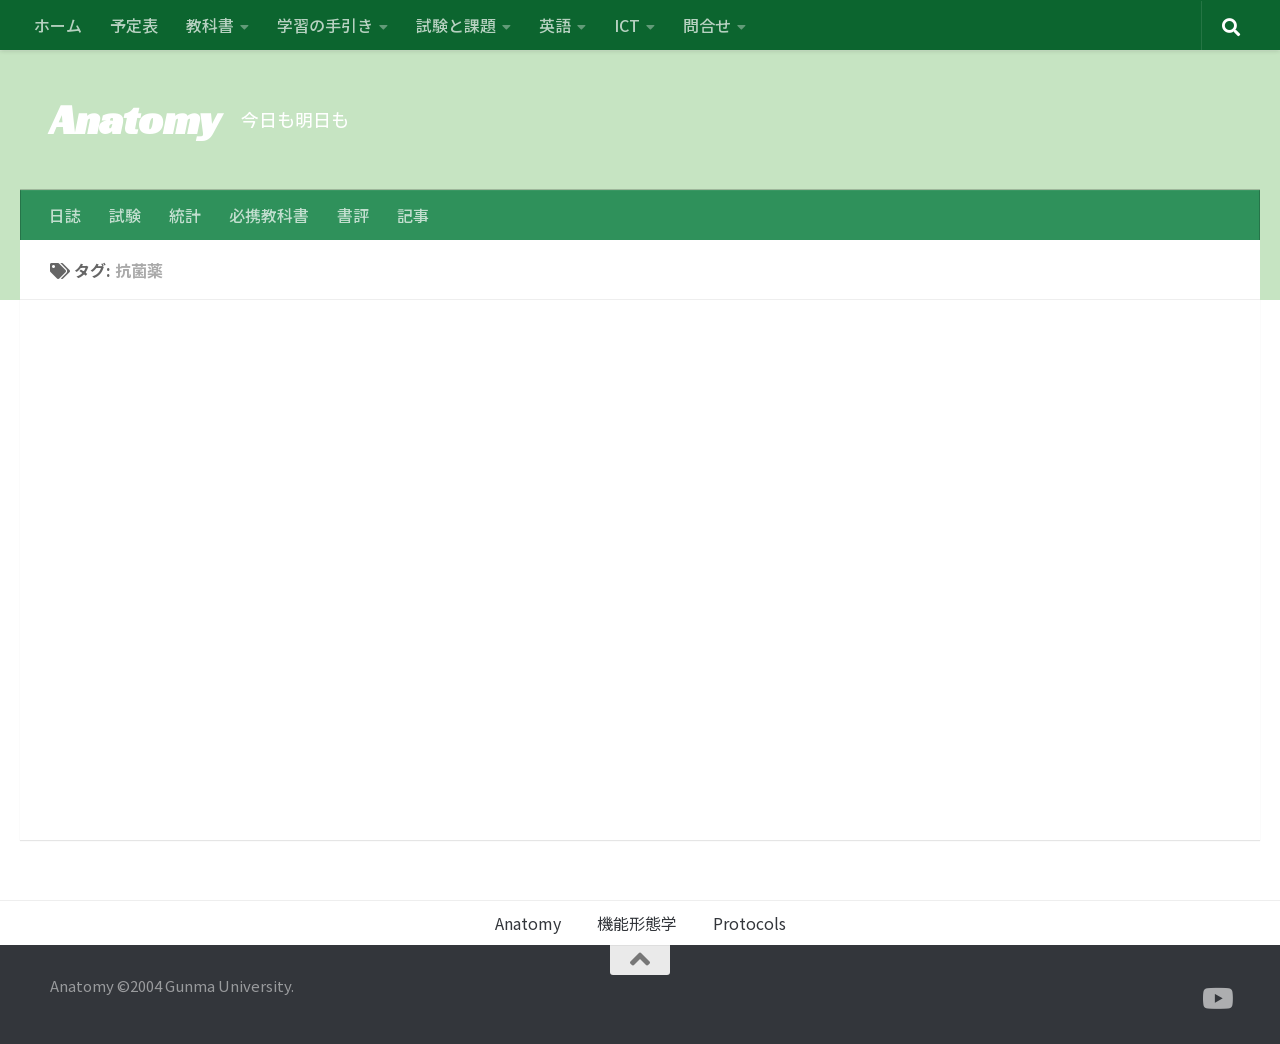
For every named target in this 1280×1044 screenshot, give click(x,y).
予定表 (134, 25)
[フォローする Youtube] (1216, 999)
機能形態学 (637, 923)
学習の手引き (325, 25)
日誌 (65, 215)
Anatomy (135, 119)
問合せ (707, 25)
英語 (555, 25)
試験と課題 (456, 25)
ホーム (58, 25)
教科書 (210, 25)
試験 (125, 215)
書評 (353, 215)
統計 (185, 215)
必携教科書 (269, 215)
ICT (627, 25)
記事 (413, 215)
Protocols (749, 923)
